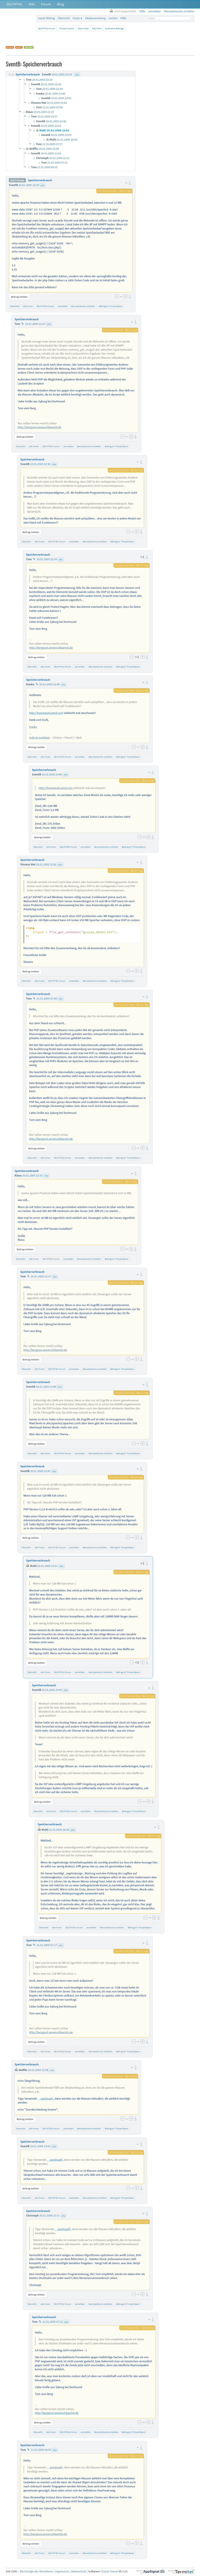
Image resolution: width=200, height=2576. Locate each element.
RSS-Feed (96, 28)
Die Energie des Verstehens (36, 2571)
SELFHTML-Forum (46, 28)
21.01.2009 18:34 (59, 1829)
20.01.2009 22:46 (46, 1386)
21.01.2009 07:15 (52, 2321)
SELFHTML (14, 4)
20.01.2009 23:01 (47, 1566)
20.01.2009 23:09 (52, 1690)
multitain (44, 737)
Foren (76, 18)
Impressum (62, 2571)
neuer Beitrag (46, 18)
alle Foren (28, 306)
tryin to (33, 737)
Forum (46, 4)
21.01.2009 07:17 (47, 1945)
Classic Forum (109, 2571)
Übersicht (64, 18)
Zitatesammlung (95, 18)
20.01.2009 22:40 (49, 684)
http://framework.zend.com (46, 713)
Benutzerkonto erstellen (83, 306)
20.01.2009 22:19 (29, 185)
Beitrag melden (19, 296)
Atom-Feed (83, 28)
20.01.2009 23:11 (49, 2215)
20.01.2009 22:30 (40, 464)
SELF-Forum (17, 180)
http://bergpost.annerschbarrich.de (39, 427)
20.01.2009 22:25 (35, 324)
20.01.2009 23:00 (52, 774)
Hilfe (123, 18)
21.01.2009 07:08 (47, 998)
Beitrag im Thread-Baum (111, 306)
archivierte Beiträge (114, 28)
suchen (112, 18)
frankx (33, 727)
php (43, 185)
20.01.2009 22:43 (40, 1471)
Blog (60, 4)
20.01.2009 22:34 (47, 559)
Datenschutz (78, 2571)
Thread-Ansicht (66, 28)
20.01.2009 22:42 (46, 864)
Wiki (32, 4)
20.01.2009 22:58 (38, 2070)
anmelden (63, 306)
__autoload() (45, 2098)
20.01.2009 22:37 (41, 1276)
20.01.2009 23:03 (40, 2146)
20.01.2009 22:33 (32, 1175)
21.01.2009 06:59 (41, 2450)
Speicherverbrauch (40, 180)
